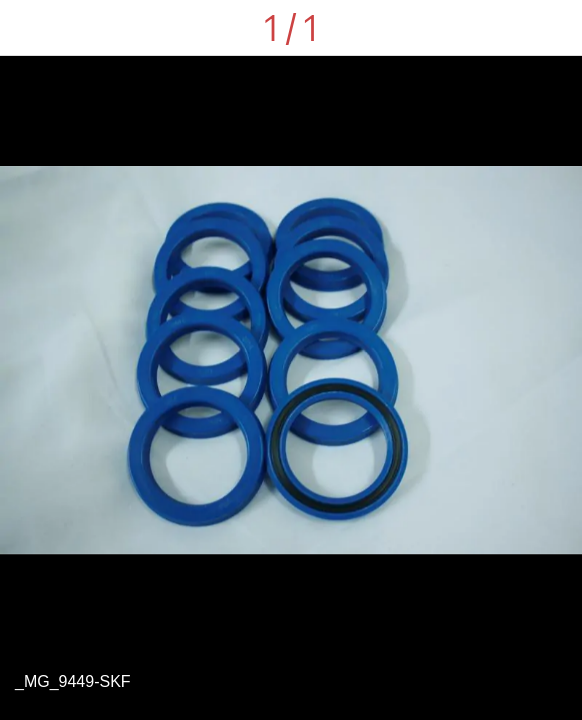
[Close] (28, 28)
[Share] (502, 28)
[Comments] (554, 28)
